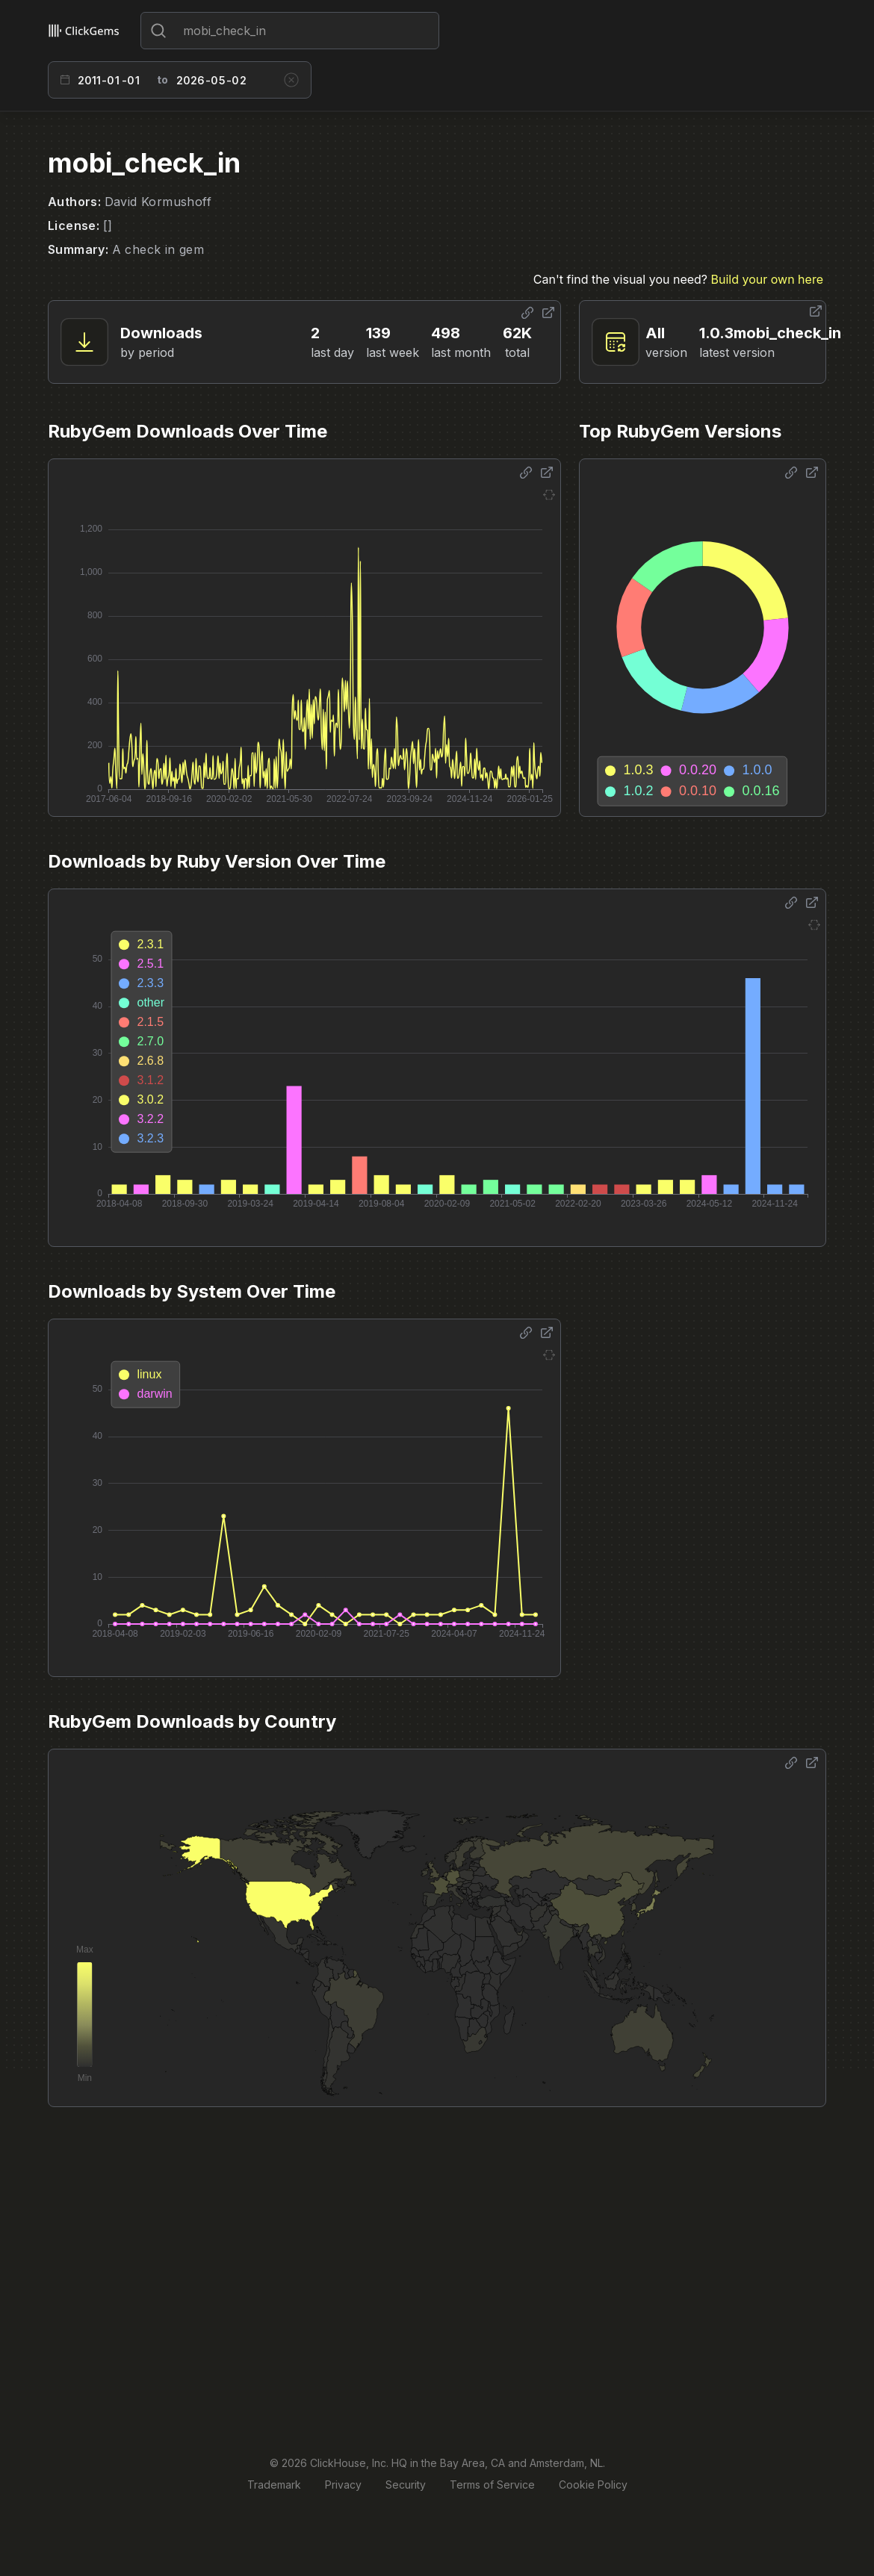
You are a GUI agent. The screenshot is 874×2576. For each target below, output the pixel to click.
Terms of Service (492, 2484)
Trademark (274, 2484)
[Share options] (527, 312)
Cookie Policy (593, 2484)
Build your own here (767, 279)
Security (405, 2484)
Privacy (343, 2484)
